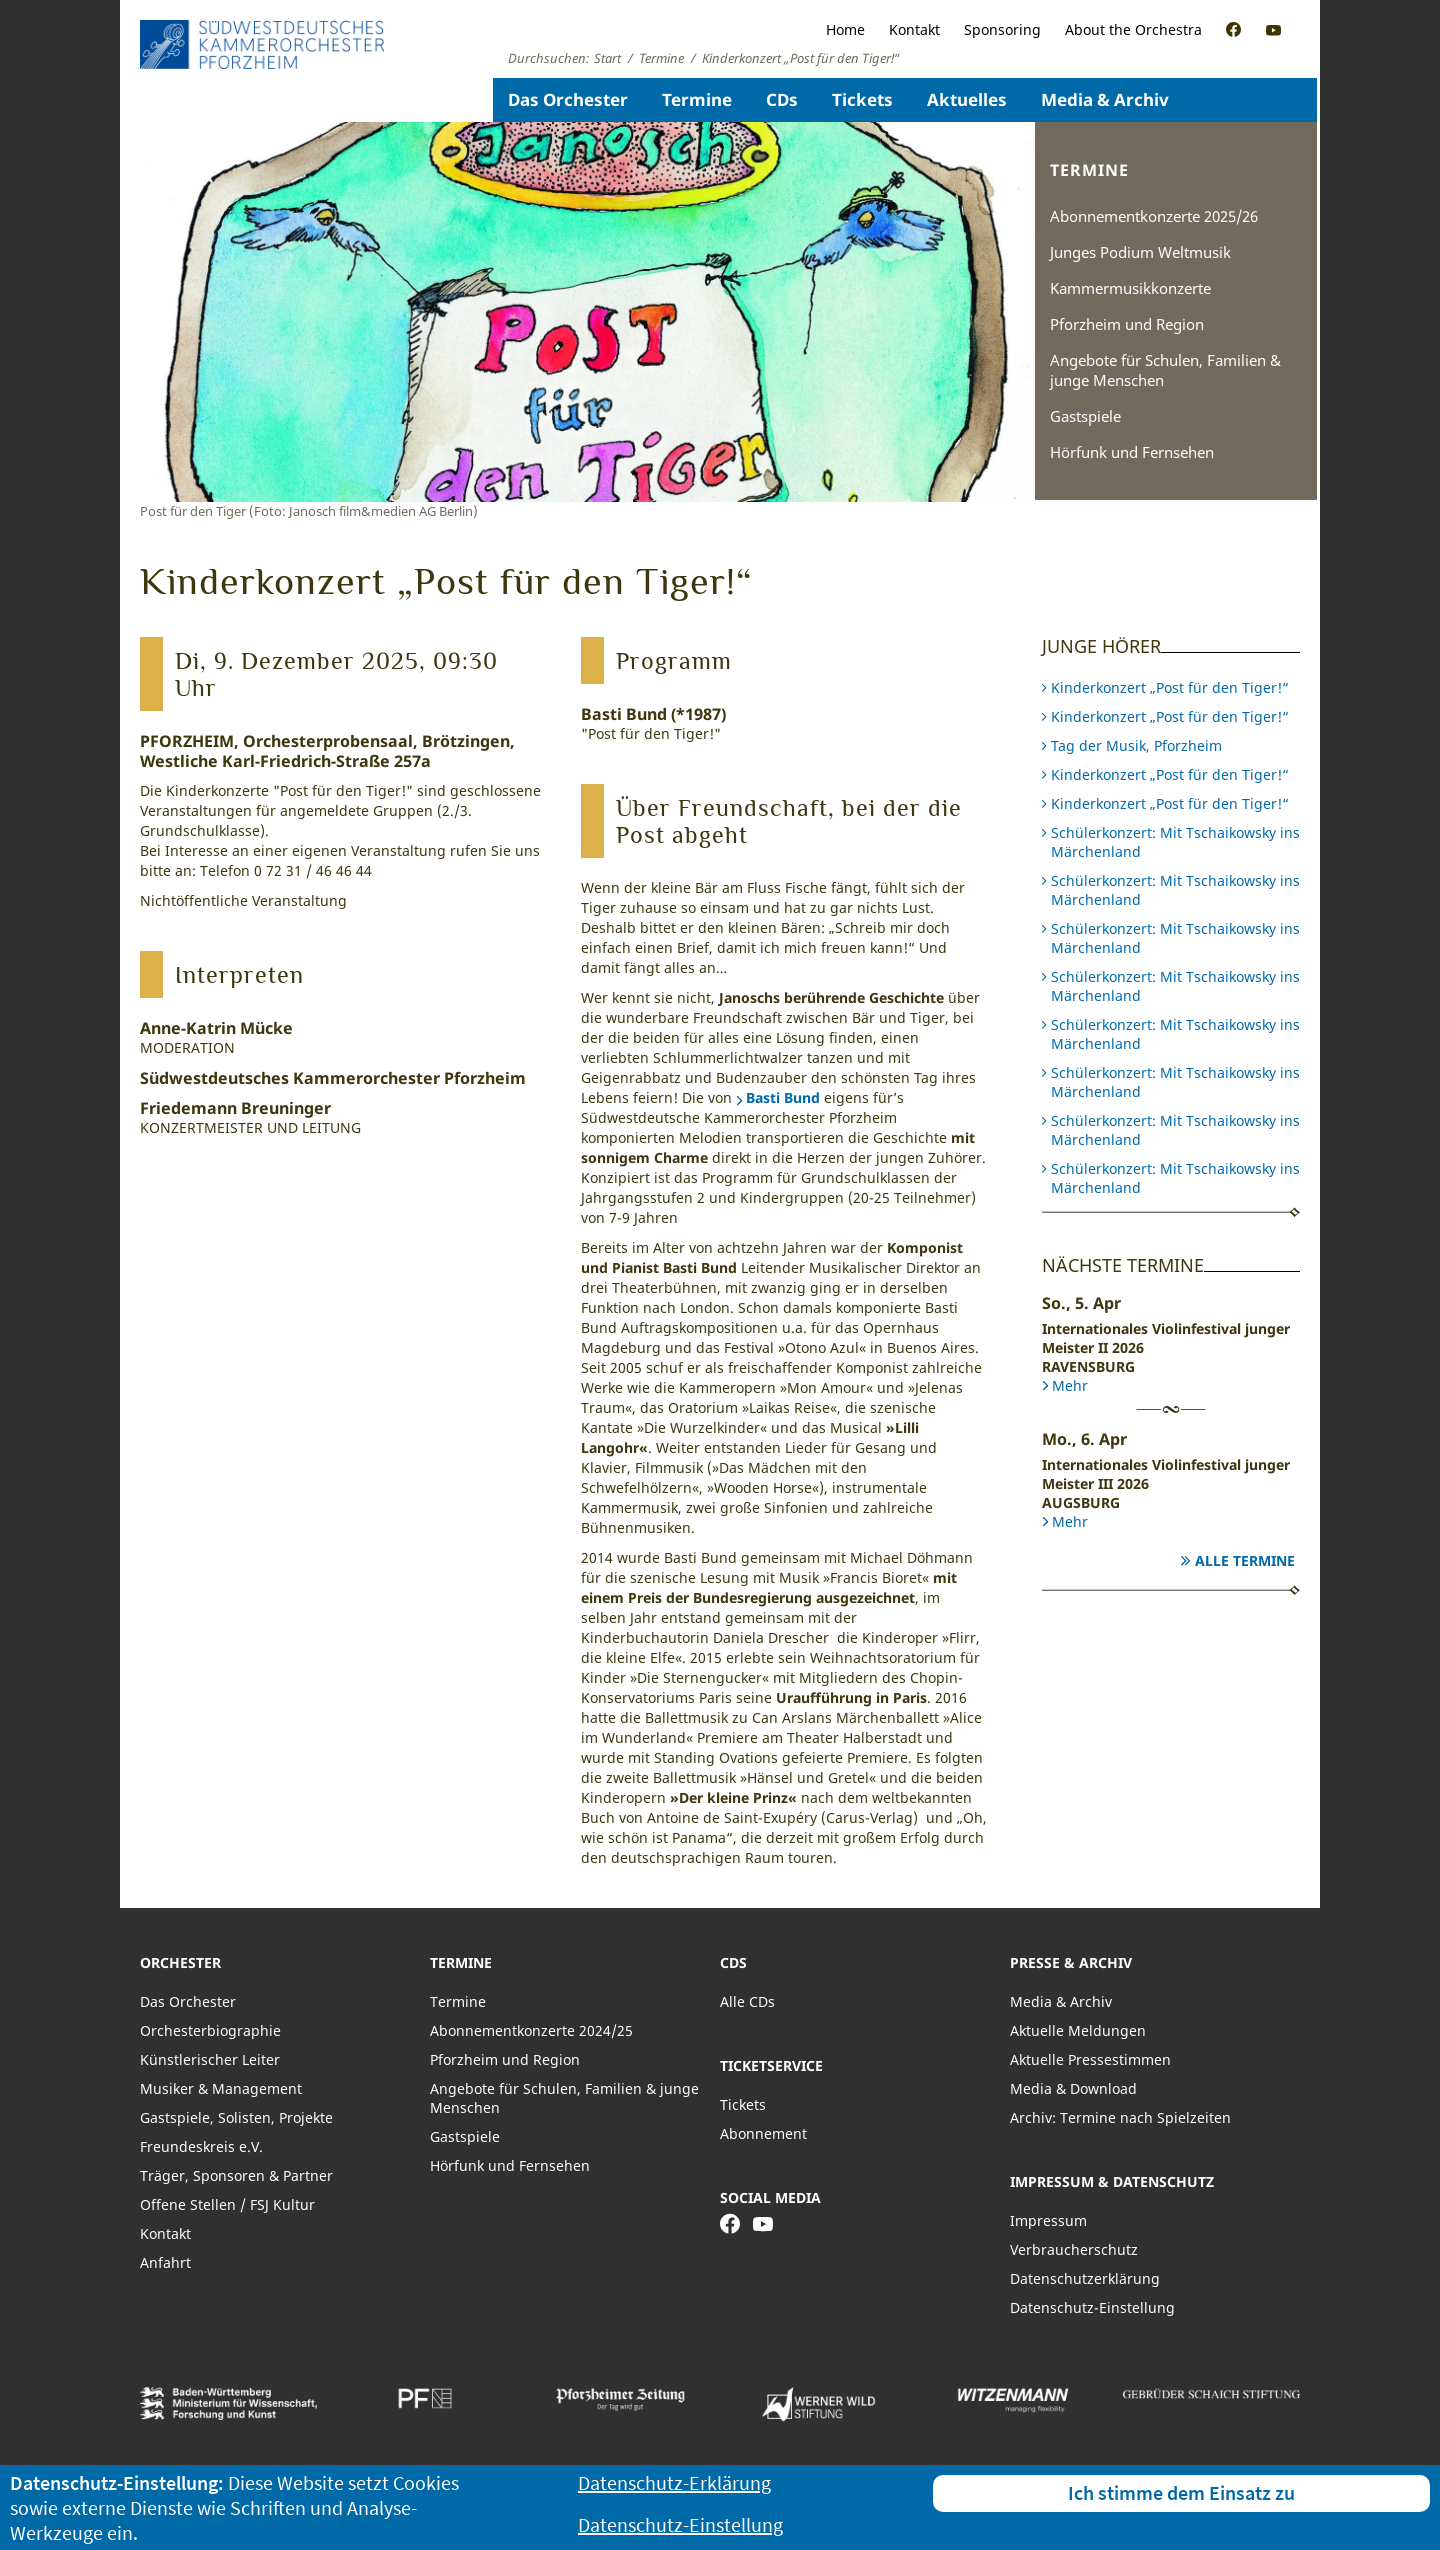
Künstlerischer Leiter (210, 2059)
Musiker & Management (221, 2088)
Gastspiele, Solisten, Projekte (236, 2117)
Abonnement (763, 2133)
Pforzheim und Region (1127, 324)
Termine (697, 99)
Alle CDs (747, 2001)
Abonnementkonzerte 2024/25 (531, 2030)
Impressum (1048, 2220)
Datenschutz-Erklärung (674, 2482)
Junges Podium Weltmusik (1140, 252)
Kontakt (914, 29)
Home (845, 29)
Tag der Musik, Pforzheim (1136, 745)
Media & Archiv (1105, 99)
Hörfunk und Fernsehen (1132, 452)
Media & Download (1073, 2088)
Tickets (862, 99)
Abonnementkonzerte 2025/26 (1154, 216)
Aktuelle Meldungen (1078, 2030)
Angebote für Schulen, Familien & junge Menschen (1165, 370)
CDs (782, 99)
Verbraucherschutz (1074, 2249)
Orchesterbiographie (210, 2030)
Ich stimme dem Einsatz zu (1181, 2492)
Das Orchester (568, 99)
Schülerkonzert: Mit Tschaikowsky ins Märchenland (1175, 842)
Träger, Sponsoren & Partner (236, 2175)
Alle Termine (1245, 1560)
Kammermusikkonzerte (1130, 288)
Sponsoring (1002, 29)
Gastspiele (1085, 416)
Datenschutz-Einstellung (1092, 2307)
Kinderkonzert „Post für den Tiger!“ (1170, 687)
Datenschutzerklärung (1085, 2278)
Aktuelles (967, 99)
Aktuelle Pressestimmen (1090, 2059)
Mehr (1070, 1385)
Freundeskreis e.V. (201, 2146)
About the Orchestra (1133, 29)
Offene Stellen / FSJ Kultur (227, 2204)
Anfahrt (165, 2262)
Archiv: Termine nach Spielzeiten (1120, 2117)
